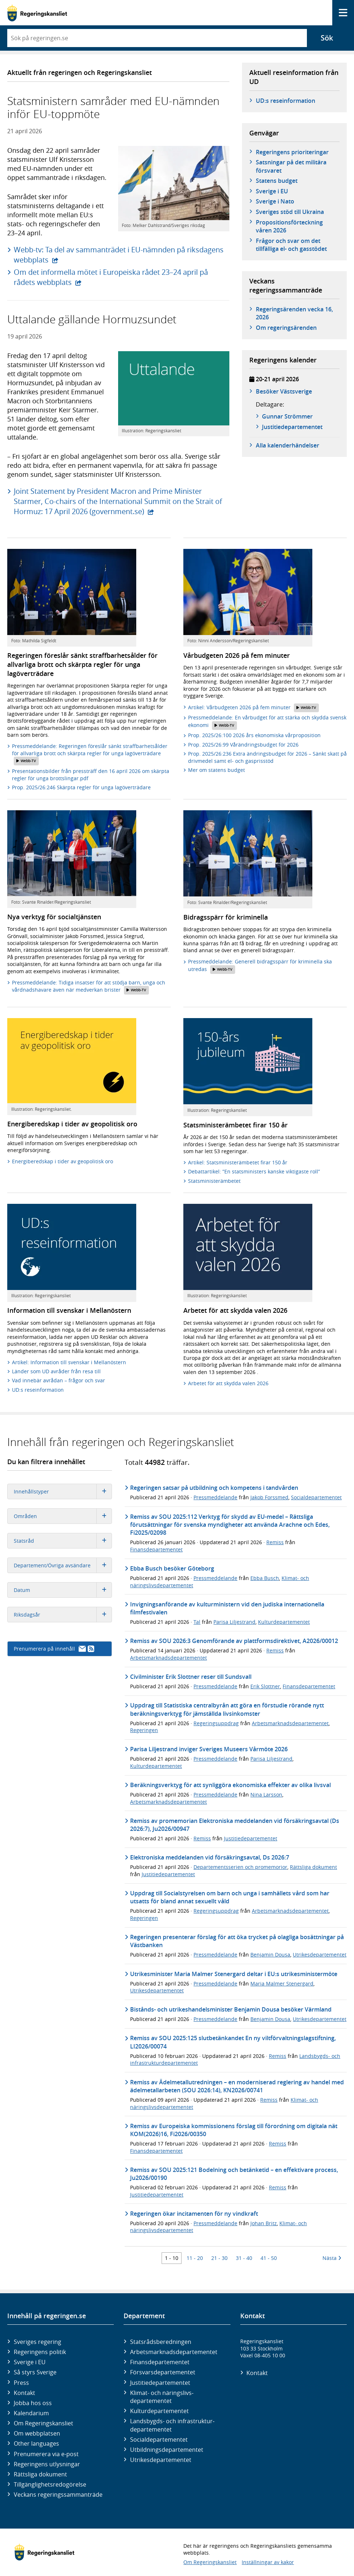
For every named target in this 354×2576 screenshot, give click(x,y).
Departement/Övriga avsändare (63, 1565)
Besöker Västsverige (284, 391)
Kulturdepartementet (284, 1621)
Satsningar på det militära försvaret (291, 166)
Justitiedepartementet (250, 1838)
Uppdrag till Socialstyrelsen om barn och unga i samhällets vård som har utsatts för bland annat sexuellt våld (229, 1897)
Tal (196, 1621)
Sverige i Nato (275, 201)
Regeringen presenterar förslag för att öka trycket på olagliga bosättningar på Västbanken (237, 1941)
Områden (63, 1516)
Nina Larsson (266, 1794)
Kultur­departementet (159, 2411)
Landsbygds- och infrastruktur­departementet (172, 2425)
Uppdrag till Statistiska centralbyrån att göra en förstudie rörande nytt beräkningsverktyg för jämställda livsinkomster (227, 1709)
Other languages (36, 2443)
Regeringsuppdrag (216, 1723)
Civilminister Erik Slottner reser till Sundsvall (190, 1677)
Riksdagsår (63, 1614)
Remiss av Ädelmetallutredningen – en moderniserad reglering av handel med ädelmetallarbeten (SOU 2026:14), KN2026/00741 (237, 2086)
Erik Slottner (265, 1686)
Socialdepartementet (316, 1497)
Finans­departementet (160, 2362)
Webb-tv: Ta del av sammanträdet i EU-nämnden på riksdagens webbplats (119, 255)
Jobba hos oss (33, 2403)
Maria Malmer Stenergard (281, 1983)
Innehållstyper (63, 1491)
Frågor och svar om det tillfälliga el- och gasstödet (291, 245)
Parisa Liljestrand (234, 1621)
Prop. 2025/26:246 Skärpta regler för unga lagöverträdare (81, 787)
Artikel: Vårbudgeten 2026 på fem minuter (253, 707)
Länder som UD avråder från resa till (56, 1371)
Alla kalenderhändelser (287, 445)
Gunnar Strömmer (287, 416)
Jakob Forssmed (269, 1497)
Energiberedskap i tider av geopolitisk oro (62, 1161)
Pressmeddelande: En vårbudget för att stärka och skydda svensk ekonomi (267, 722)
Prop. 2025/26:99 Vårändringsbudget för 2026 (243, 744)
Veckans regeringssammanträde (58, 2495)
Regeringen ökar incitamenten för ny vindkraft (194, 2214)
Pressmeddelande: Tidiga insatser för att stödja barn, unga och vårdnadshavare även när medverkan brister (88, 987)
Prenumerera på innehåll (54, 1648)
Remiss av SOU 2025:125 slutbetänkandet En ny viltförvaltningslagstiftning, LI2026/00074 (233, 2042)
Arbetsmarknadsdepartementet (168, 1657)
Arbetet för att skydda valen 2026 (228, 1383)
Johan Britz (263, 2223)
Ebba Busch (264, 1578)
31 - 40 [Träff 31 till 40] (244, 2257)
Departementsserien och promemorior (240, 1866)
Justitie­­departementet (292, 427)
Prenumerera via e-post (46, 2454)
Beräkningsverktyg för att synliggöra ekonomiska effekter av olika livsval (230, 1785)
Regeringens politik (40, 2352)
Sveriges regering (37, 2342)
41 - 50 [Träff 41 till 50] (269, 2257)
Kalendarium (31, 2413)
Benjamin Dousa (270, 1954)
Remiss (275, 1542)
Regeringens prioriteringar (292, 152)
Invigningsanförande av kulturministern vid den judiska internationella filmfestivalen (227, 1608)
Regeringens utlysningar (47, 2464)
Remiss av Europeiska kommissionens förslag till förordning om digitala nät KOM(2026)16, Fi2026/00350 (233, 2130)
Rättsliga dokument (313, 1866)
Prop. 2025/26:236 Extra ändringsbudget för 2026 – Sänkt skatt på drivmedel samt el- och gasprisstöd (267, 757)
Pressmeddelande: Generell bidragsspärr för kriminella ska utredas (260, 966)
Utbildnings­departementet (166, 2450)
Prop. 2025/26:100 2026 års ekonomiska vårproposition (254, 735)
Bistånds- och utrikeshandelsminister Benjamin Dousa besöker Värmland (231, 2009)
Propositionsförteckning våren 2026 (289, 226)
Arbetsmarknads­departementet (173, 2352)
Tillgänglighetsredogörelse (50, 2484)
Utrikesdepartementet (319, 1954)
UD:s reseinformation (285, 101)
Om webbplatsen (37, 2433)
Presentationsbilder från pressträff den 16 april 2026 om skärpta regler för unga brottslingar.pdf (90, 775)
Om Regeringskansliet (43, 2423)
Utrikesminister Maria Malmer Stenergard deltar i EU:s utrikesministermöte (233, 1974)
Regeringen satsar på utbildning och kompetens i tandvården (214, 1488)
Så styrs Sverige (35, 2372)
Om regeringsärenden (286, 328)
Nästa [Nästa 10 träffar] (331, 2257)
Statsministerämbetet (214, 1180)
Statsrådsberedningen (160, 2342)
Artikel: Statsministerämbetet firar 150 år (237, 1162)
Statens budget (276, 181)
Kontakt (24, 2393)
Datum (63, 1590)
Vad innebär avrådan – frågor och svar (58, 1380)
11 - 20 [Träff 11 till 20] (195, 2257)
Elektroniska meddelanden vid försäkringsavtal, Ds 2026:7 (209, 1857)
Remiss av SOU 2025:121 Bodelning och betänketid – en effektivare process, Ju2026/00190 (234, 2174)
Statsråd (63, 1540)
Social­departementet (159, 2439)
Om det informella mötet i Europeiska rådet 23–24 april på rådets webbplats (111, 277)
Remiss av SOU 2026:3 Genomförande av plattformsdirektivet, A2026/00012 (234, 1641)
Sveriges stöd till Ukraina (290, 212)
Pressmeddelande (215, 1497)
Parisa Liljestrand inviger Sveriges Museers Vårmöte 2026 (209, 1749)
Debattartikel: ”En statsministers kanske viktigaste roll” (254, 1171)
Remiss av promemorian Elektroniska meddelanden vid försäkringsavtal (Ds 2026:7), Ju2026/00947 (234, 1825)
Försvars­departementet (162, 2372)
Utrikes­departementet (160, 2460)
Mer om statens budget (216, 769)
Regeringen (144, 1730)
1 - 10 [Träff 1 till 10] (171, 2257)
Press (21, 2383)
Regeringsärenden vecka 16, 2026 (294, 313)
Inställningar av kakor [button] (268, 2562)
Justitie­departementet (160, 2383)
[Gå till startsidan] (37, 12)
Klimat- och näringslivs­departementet (161, 2397)
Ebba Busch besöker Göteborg (172, 1568)
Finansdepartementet (156, 1549)
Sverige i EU (272, 191)
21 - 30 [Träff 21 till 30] (219, 2257)
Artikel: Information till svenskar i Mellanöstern (69, 1362)
